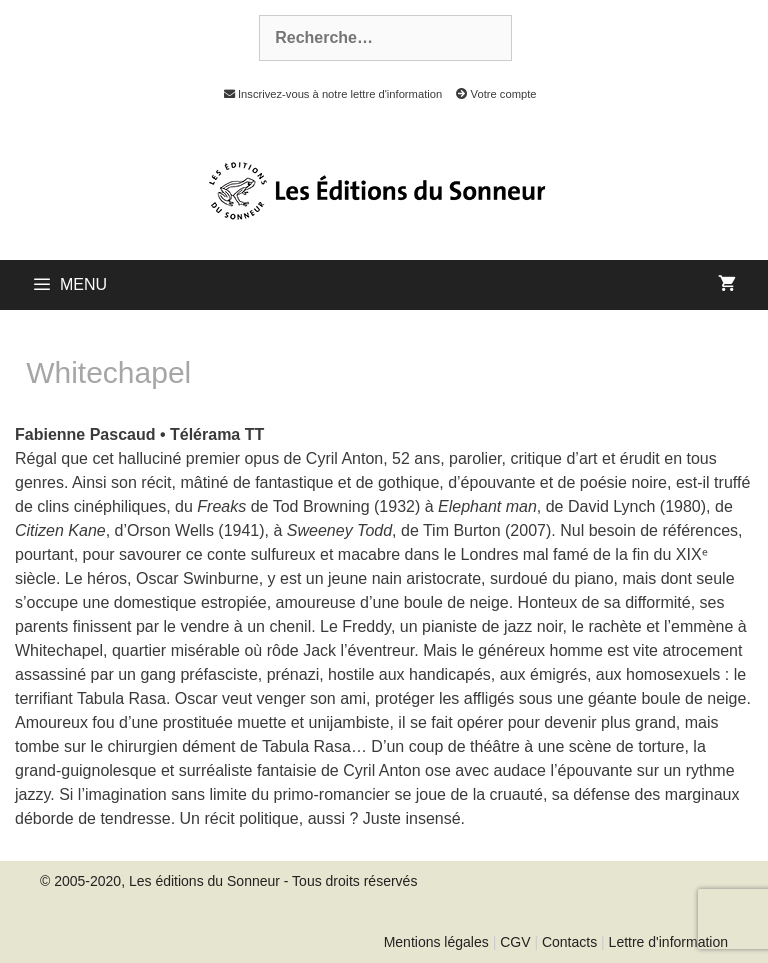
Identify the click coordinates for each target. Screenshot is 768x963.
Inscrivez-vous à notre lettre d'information (328, 94)
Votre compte (490, 94)
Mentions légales (436, 942)
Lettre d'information (668, 942)
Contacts (569, 942)
